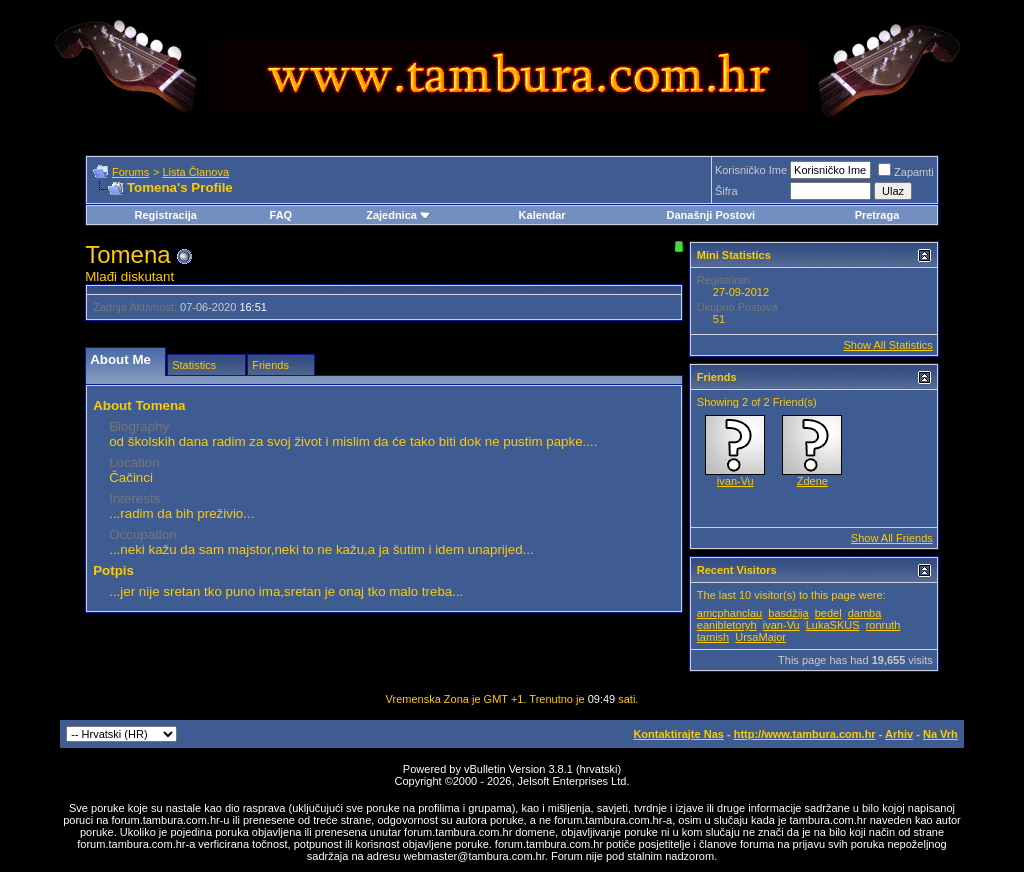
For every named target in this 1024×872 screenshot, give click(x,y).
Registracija (166, 215)
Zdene (812, 481)
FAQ (281, 215)
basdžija (788, 613)
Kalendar (542, 215)
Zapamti (906, 172)
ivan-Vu (735, 481)
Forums (130, 172)
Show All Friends (892, 538)
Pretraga (877, 215)
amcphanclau (729, 613)
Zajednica (398, 215)
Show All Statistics (888, 345)
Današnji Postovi (710, 215)
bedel (828, 613)
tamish (713, 637)
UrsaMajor (760, 637)
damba (865, 613)
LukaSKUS (833, 625)
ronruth (883, 625)
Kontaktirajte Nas (678, 734)
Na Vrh (940, 734)
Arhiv (899, 734)
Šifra (726, 191)
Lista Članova (195, 172)
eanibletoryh (727, 625)
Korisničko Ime (751, 170)
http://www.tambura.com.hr (805, 734)
